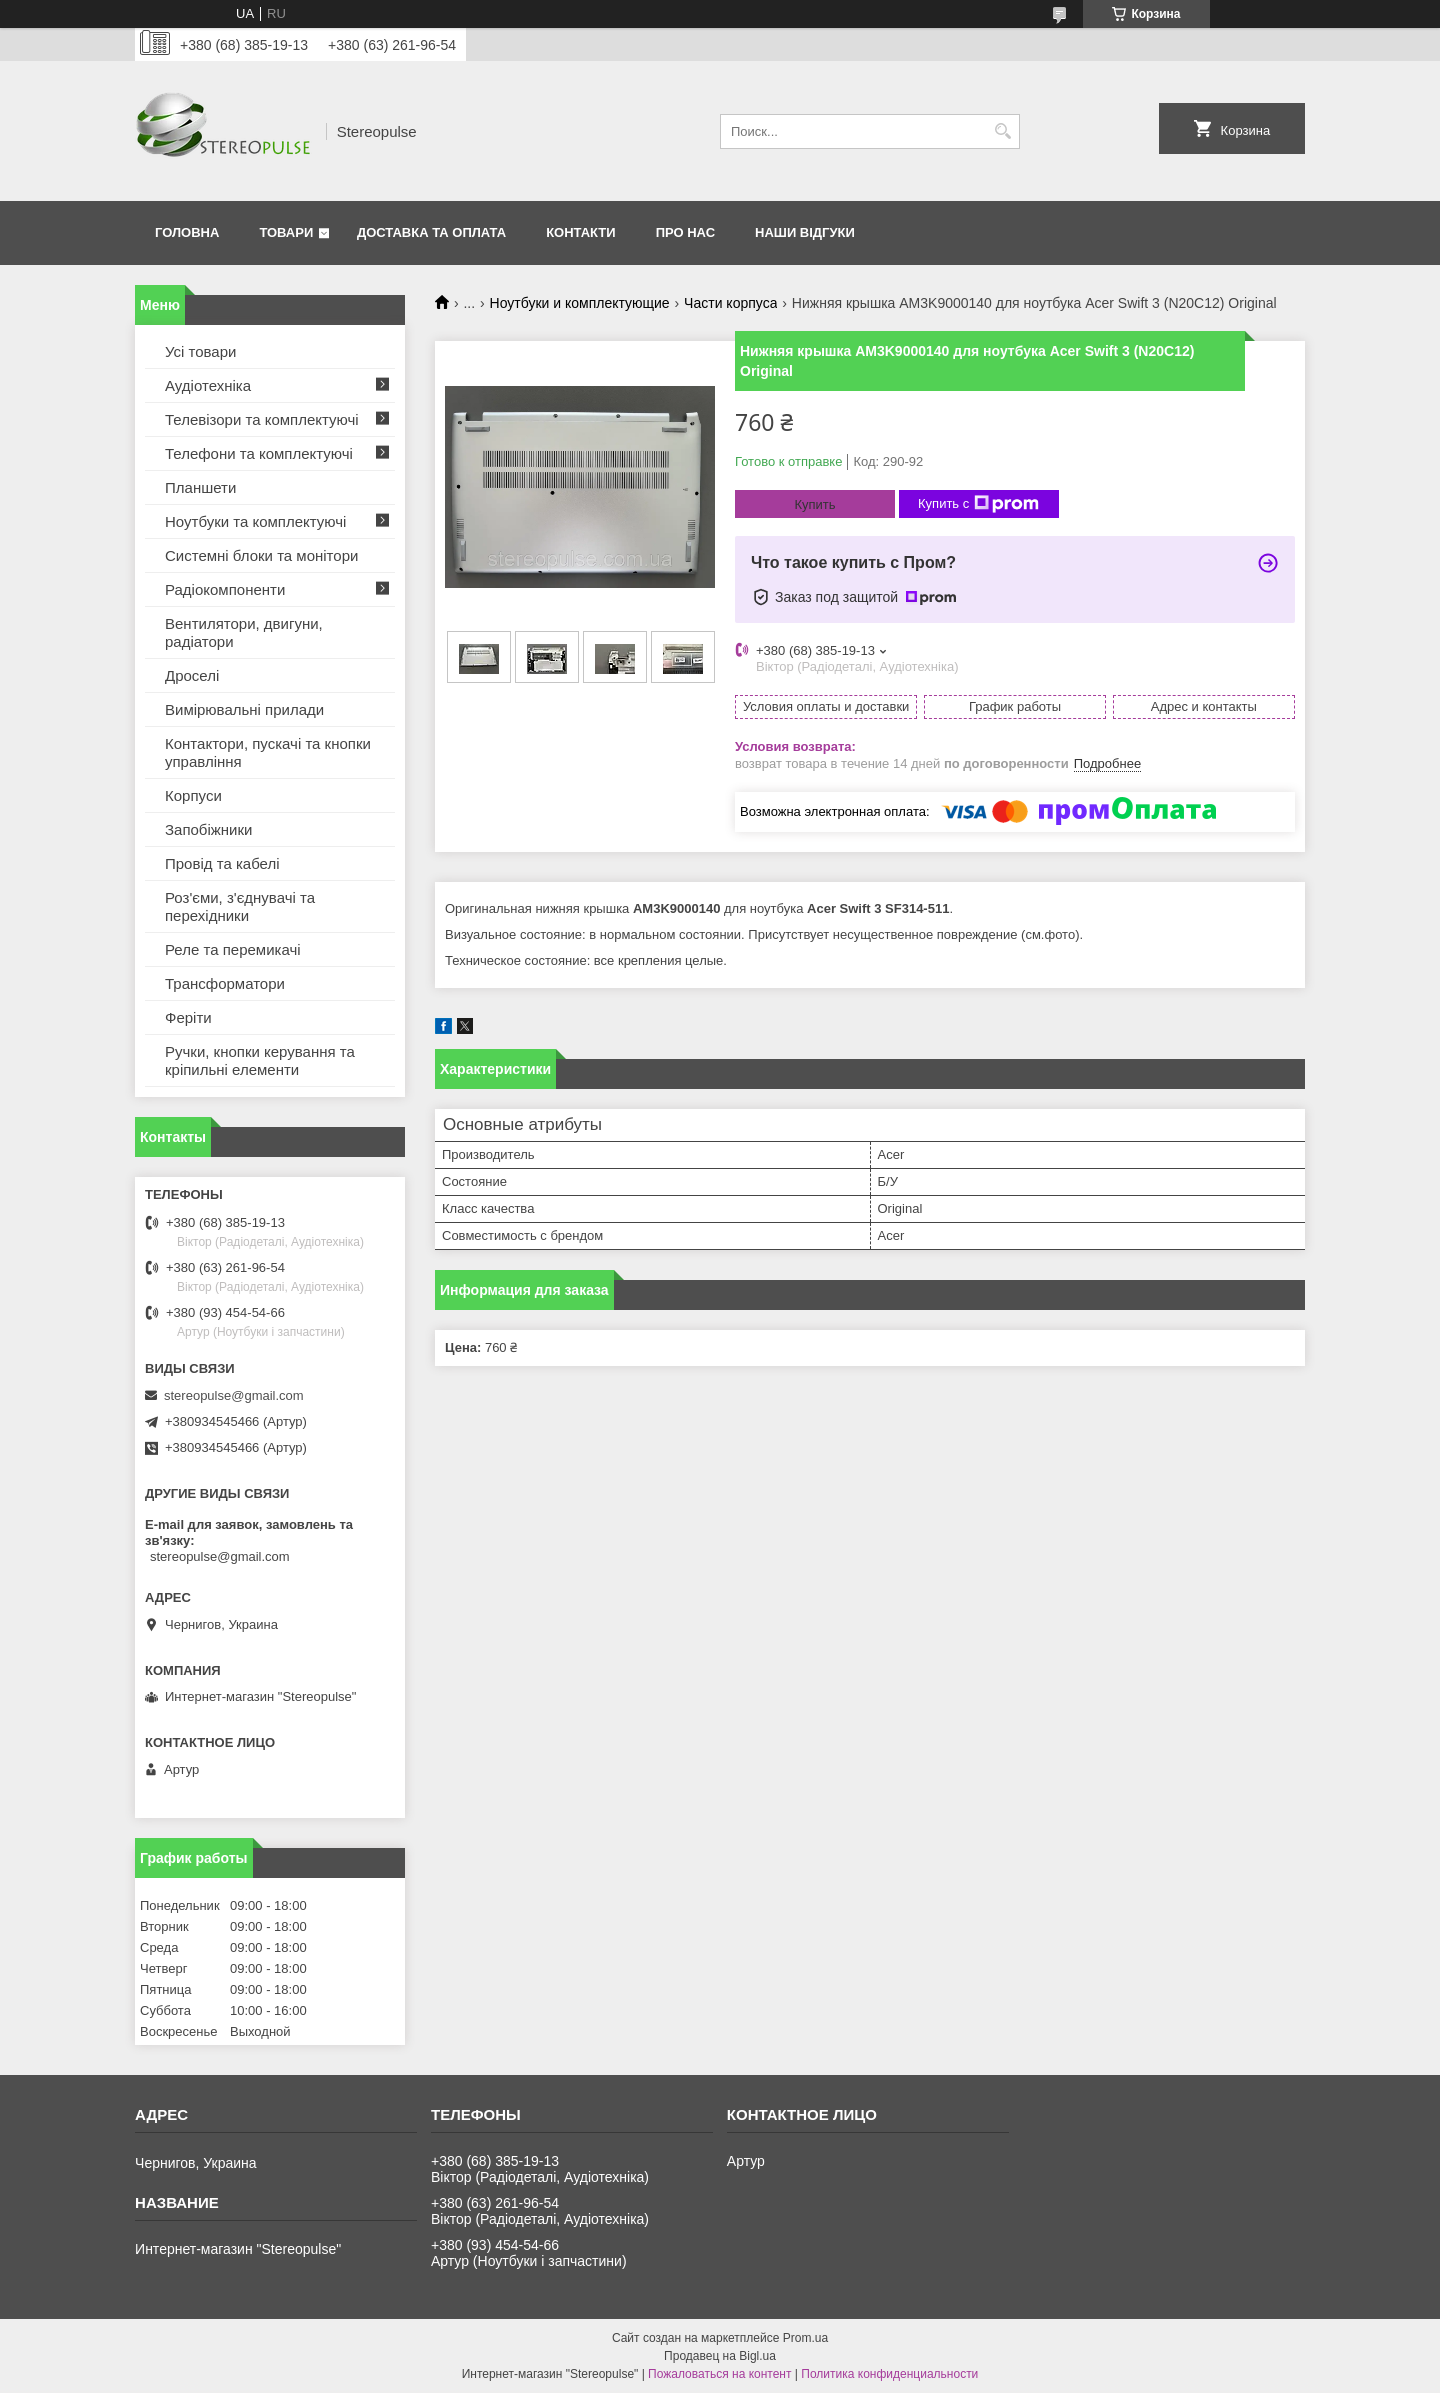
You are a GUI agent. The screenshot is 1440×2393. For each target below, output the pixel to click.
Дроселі (192, 675)
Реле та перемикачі (233, 949)
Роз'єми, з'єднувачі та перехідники (240, 906)
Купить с (978, 504)
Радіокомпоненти (225, 589)
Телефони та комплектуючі (259, 453)
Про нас (685, 232)
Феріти (188, 1017)
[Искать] (1002, 131)
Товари (286, 232)
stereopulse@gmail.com (234, 1395)
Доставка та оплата (431, 232)
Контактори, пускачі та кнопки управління (268, 752)
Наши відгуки (805, 232)
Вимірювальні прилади (244, 709)
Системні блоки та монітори (261, 555)
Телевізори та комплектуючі (262, 419)
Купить (814, 504)
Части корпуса (730, 303)
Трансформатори (225, 983)
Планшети (200, 487)
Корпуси (193, 795)
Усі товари (200, 351)
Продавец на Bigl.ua (720, 2356)
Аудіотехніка (208, 385)
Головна (187, 232)
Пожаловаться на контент (719, 2374)
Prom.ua (805, 2338)
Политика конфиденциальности (889, 2374)
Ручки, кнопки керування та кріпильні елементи (260, 1060)
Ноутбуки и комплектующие (580, 303)
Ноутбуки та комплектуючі (255, 521)
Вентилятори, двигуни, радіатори (244, 632)
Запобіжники (208, 829)
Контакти (581, 232)
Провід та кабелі (222, 863)
